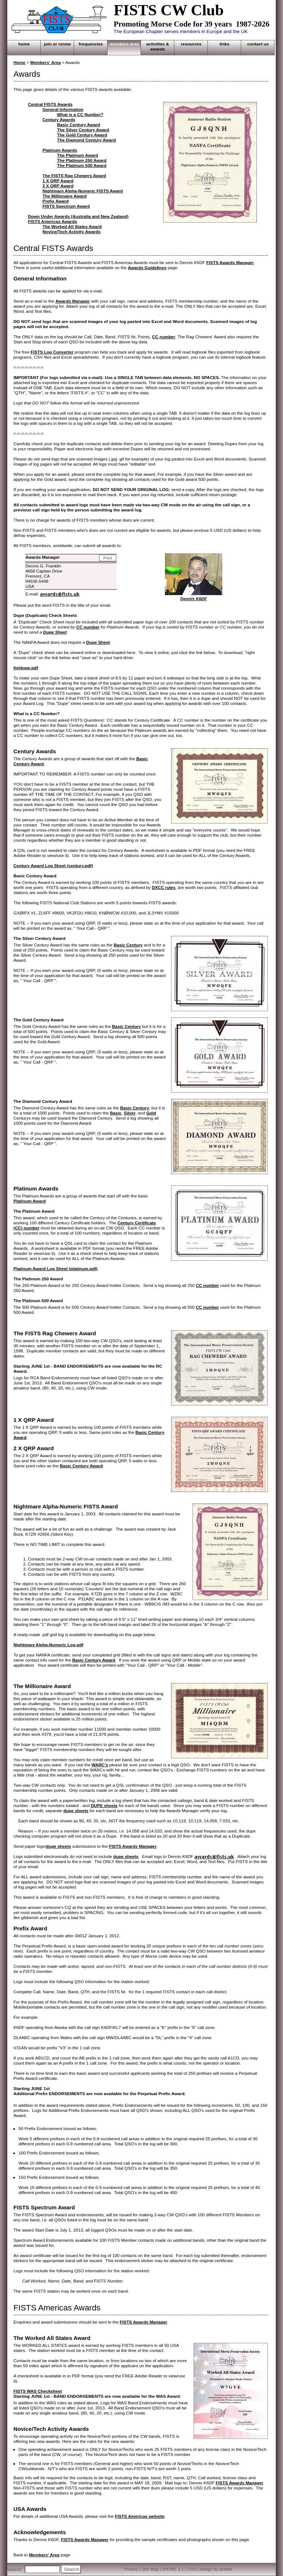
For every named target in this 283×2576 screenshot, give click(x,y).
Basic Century (128, 945)
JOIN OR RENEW (57, 44)
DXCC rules (163, 887)
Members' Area (45, 62)
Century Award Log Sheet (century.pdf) (53, 865)
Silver (130, 1113)
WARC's (100, 1764)
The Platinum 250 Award (81, 160)
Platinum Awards (60, 150)
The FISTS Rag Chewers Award (74, 175)
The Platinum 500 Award (81, 165)
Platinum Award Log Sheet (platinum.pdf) (55, 1268)
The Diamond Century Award (86, 140)
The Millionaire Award (65, 196)
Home (19, 62)
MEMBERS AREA (124, 44)
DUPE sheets (104, 1805)
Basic (116, 1113)
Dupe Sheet (55, 632)
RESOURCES (191, 44)
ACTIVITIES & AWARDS (157, 46)
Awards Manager (73, 301)
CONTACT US (257, 44)
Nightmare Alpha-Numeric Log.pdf (48, 1644)
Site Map (150, 2569)
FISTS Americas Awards (52, 221)
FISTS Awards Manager (230, 262)
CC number (163, 336)
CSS (191, 2569)
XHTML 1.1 (173, 2569)
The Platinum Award (77, 155)
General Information (63, 109)
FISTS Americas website (139, 2516)
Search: (14, 2569)
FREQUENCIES (91, 44)
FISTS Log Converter (52, 352)
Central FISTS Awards (50, 104)
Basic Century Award (78, 124)
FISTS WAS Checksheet (37, 2391)
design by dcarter (216, 2569)
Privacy (131, 2569)
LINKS (225, 44)
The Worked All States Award (72, 226)
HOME (24, 44)
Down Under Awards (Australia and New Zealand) (78, 216)
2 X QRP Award (58, 185)
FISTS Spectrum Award (66, 206)
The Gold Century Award (82, 134)
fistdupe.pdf (25, 667)
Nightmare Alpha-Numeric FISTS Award (83, 191)
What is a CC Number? (80, 114)
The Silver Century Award (83, 129)
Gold (151, 1113)
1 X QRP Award (58, 180)
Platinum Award (29, 1201)
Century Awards (59, 119)
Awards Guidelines (147, 267)
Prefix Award (56, 201)
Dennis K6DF (193, 598)
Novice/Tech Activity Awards (72, 231)
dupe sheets (75, 1810)
